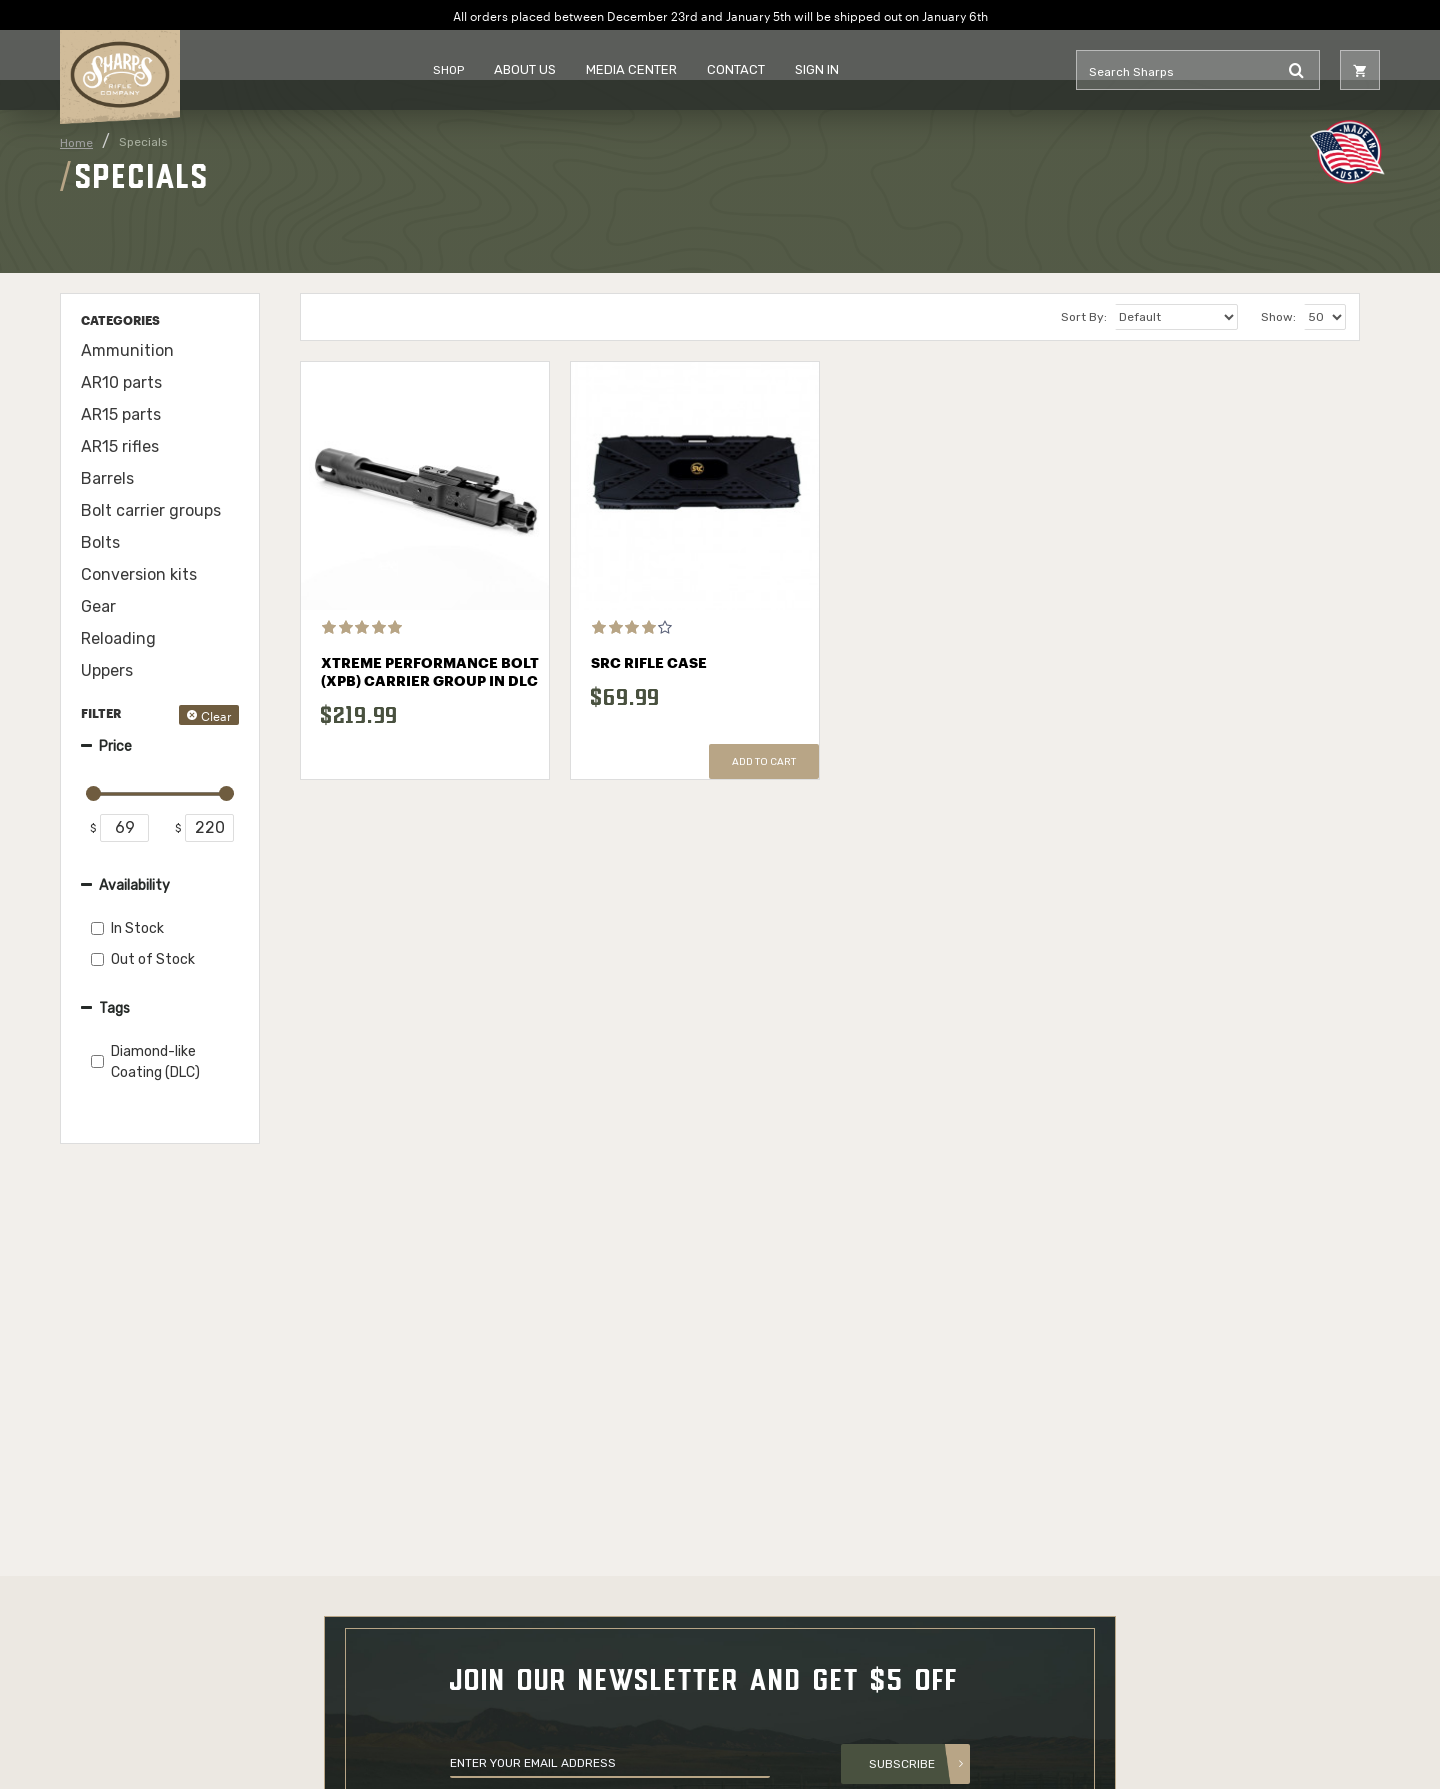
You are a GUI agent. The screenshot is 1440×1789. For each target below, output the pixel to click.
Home (76, 143)
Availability (134, 885)
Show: (1278, 317)
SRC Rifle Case (649, 664)
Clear (216, 714)
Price (115, 746)
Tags (114, 1008)
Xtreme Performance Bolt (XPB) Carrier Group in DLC (430, 673)
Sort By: (1084, 317)
